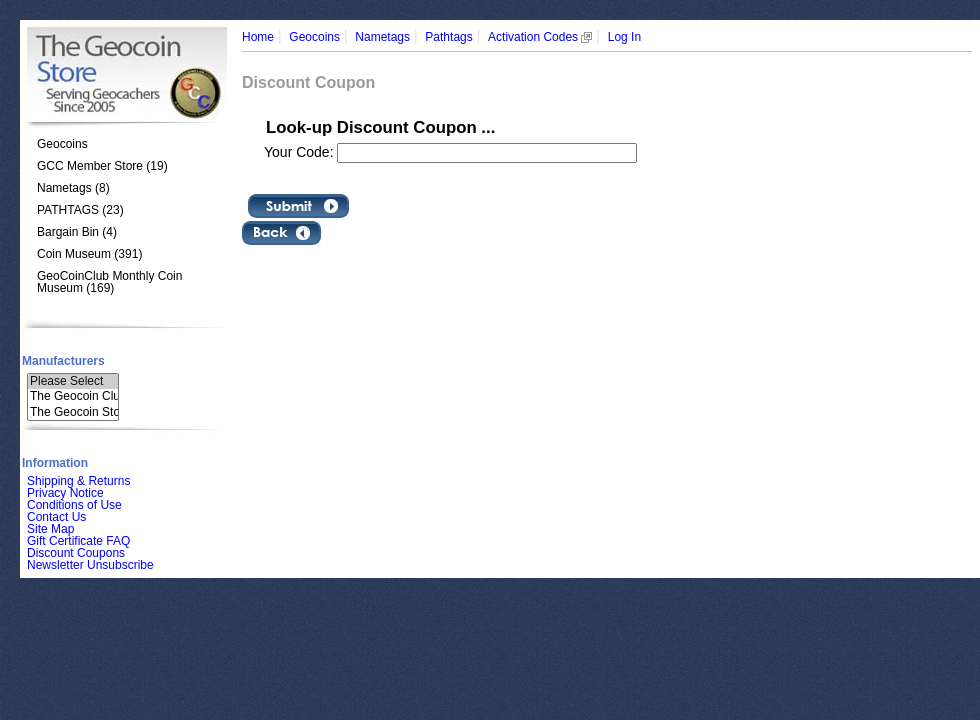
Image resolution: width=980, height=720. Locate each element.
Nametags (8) (73, 188)
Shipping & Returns (78, 481)
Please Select (73, 381)
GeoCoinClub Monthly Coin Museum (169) (109, 282)
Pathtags (448, 37)
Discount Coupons (76, 553)
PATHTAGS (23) (80, 210)
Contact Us (56, 517)
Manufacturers (63, 361)
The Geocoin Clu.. (73, 396)
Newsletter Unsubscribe (90, 565)
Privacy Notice (65, 493)
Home (258, 37)
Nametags (382, 37)
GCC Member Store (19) (102, 166)
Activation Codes (540, 37)
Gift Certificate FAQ (78, 541)
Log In (624, 37)
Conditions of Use (74, 505)
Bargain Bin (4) (77, 232)
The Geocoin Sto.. (73, 412)
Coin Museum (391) (89, 254)
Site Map (50, 529)
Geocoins (62, 144)
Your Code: (300, 152)
